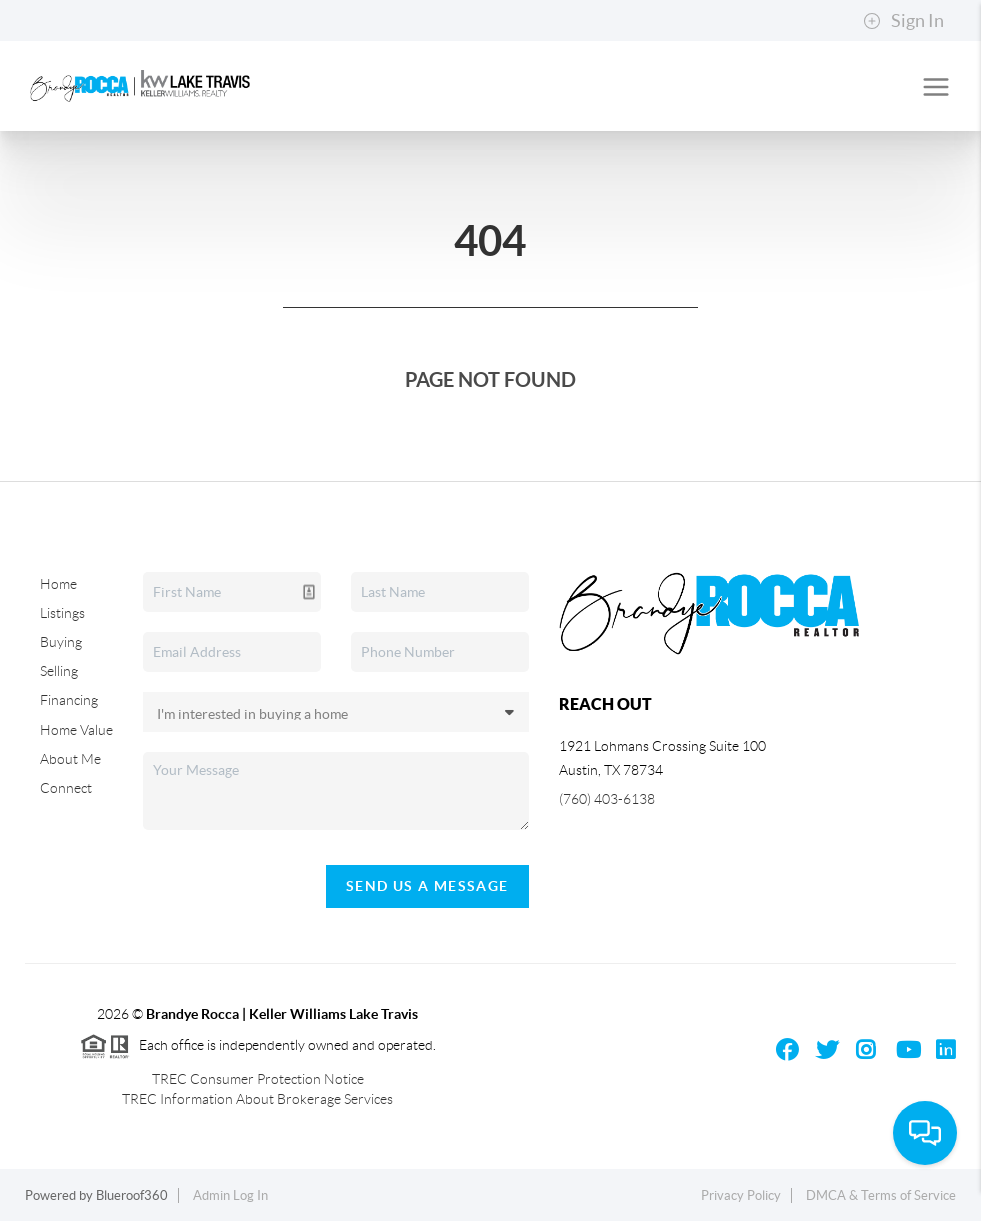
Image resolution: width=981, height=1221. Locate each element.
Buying (61, 642)
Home (58, 584)
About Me (70, 759)
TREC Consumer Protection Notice (258, 1079)
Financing (69, 700)
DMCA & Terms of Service (881, 1195)
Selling (59, 671)
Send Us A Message (427, 886)
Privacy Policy (741, 1195)
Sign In (903, 21)
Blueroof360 (132, 1195)
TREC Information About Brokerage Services (257, 1099)
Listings (62, 613)
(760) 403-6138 (607, 799)
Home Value (76, 730)
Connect (66, 788)
